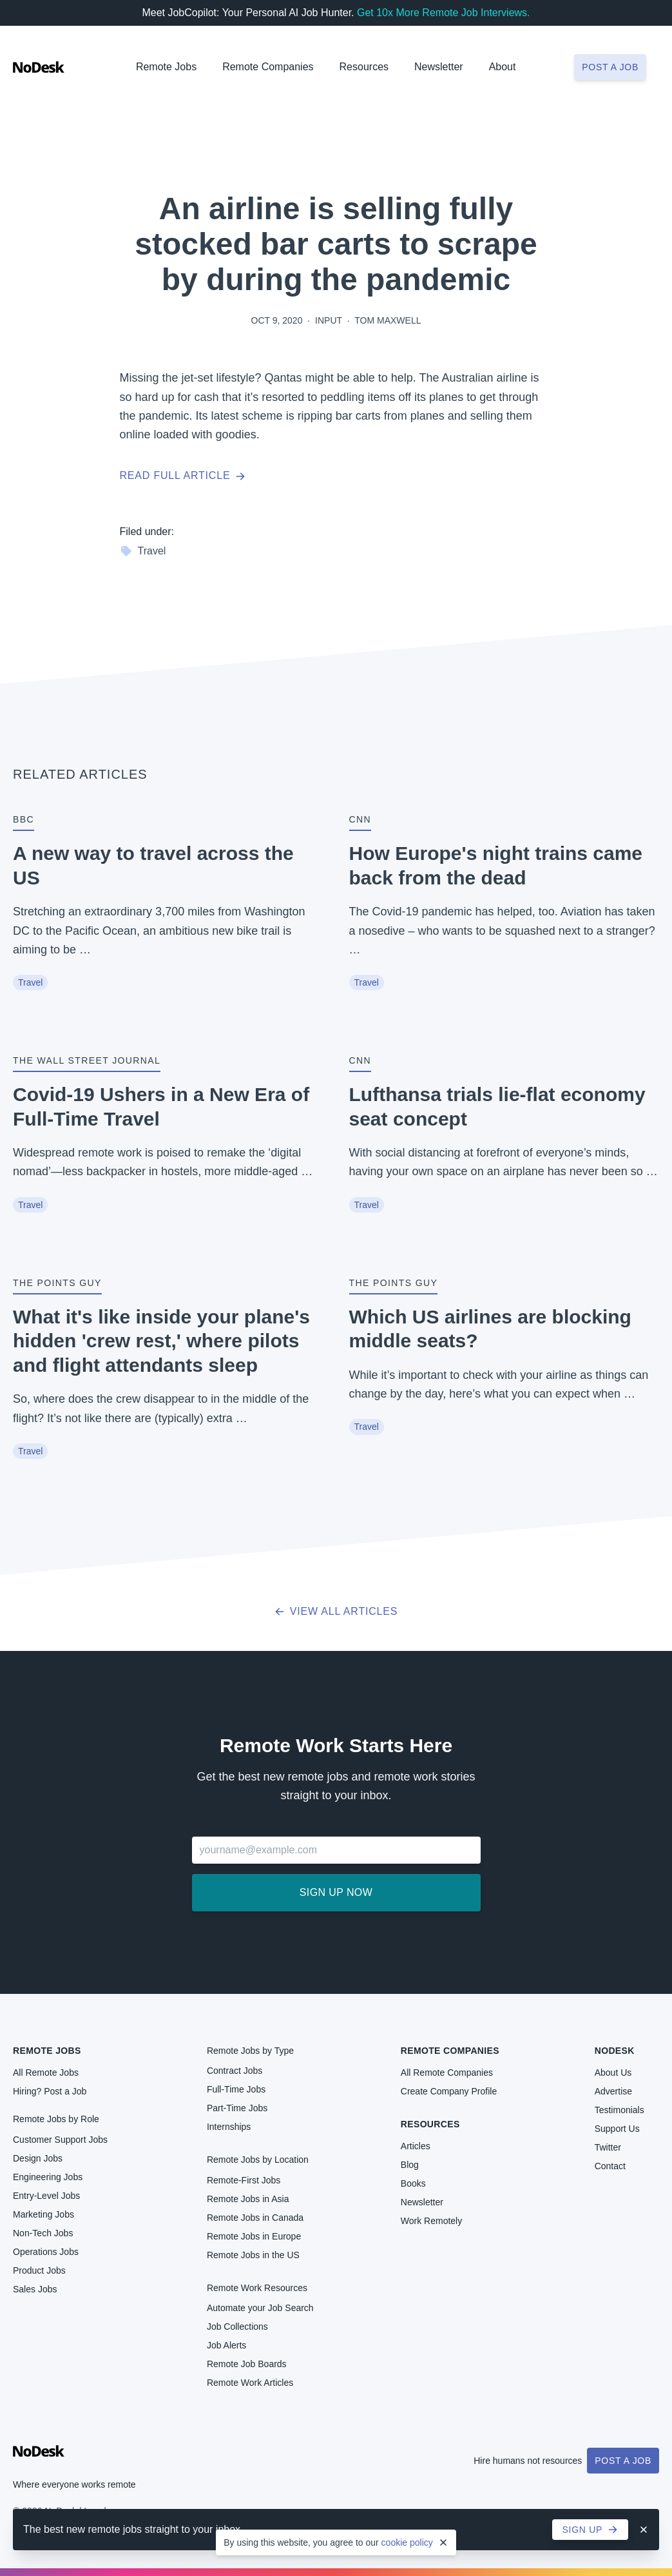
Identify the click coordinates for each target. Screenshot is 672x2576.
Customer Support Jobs (60, 2139)
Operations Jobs (46, 2252)
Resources (430, 2124)
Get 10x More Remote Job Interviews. (443, 12)
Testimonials (619, 2110)
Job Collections (237, 2326)
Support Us (617, 2128)
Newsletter (438, 66)
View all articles (336, 1611)
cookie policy (407, 2542)
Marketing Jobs (43, 2214)
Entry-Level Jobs (46, 2196)
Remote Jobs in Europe (254, 2236)
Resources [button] (364, 66)
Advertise (613, 2091)
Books (413, 2183)
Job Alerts (226, 2345)
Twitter (608, 2147)
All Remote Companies (447, 2072)
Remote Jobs (166, 66)
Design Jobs (37, 2158)
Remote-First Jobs (243, 2180)
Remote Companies (267, 66)
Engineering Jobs (47, 2177)
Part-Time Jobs (237, 2108)
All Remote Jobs (46, 2072)
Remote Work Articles (250, 2382)
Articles (415, 2146)
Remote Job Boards (247, 2364)
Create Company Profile (449, 2091)
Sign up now (336, 1892)
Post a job (610, 67)
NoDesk (615, 2050)
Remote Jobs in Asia (248, 2199)
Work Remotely (431, 2221)
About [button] (502, 66)
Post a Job (623, 2460)
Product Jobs (39, 2270)
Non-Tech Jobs (43, 2233)
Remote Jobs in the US (253, 2255)
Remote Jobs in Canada (255, 2217)
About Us (613, 2072)
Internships (229, 2127)
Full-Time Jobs (236, 2089)
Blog (410, 2165)
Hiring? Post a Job (49, 2091)
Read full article (183, 475)
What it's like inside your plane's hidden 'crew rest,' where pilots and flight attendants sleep (161, 1341)
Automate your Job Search (260, 2308)
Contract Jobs (234, 2070)
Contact (610, 2166)
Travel (143, 551)
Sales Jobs (35, 2289)
